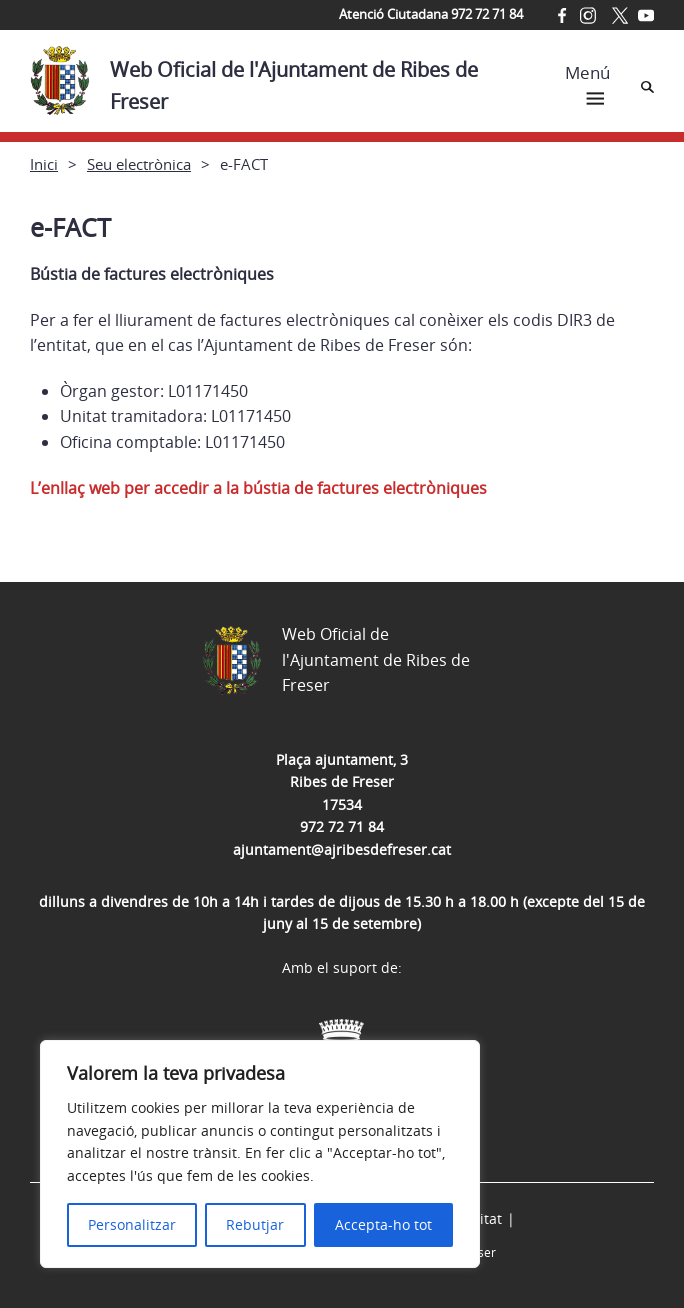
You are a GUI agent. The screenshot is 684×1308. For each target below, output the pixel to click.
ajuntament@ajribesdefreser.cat (342, 849)
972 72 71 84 (342, 826)
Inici (44, 164)
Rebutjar (255, 1224)
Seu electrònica (139, 164)
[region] (260, 1154)
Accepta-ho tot (383, 1224)
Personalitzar (132, 1224)
